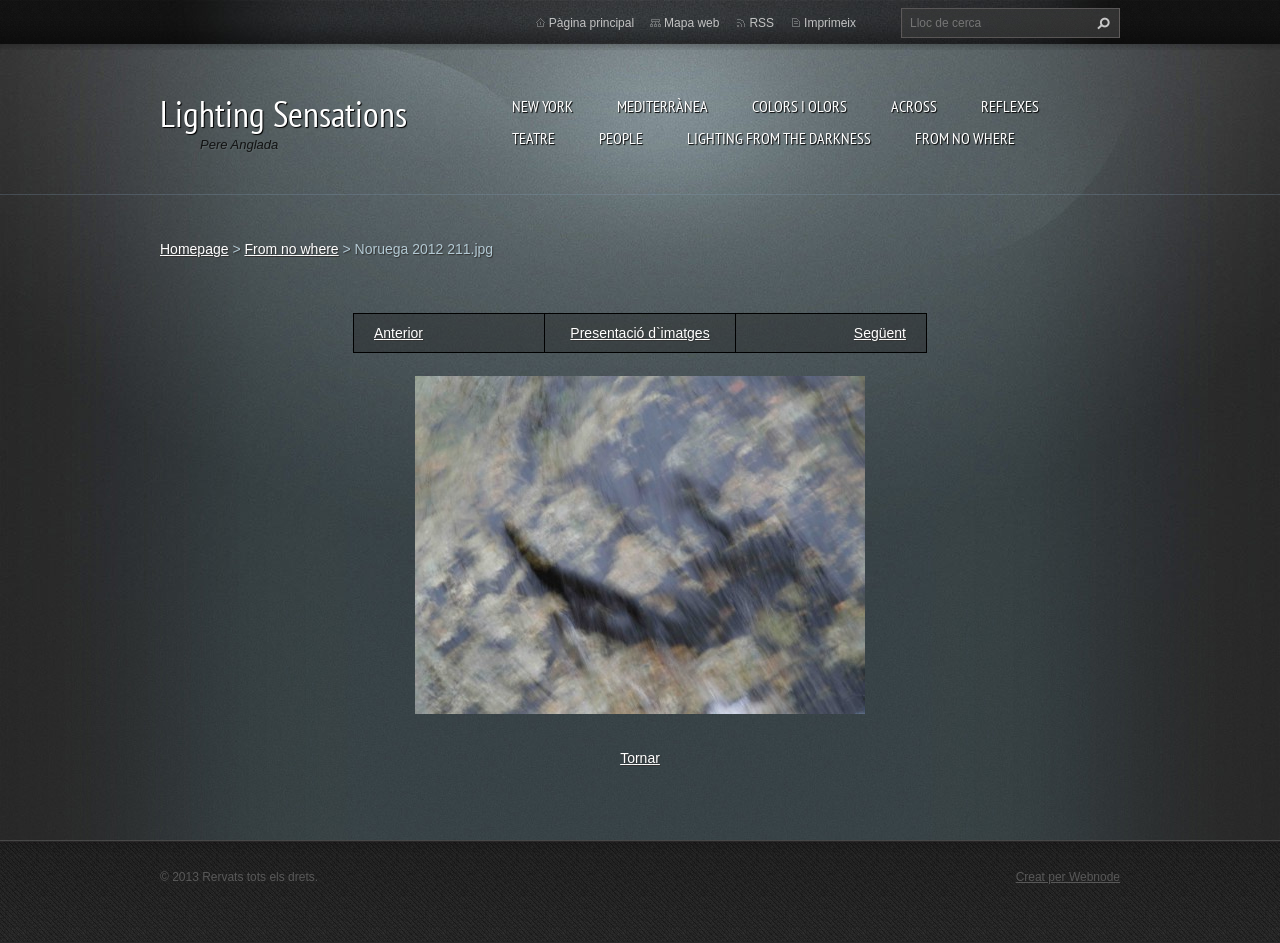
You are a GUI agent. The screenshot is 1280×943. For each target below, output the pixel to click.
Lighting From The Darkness (779, 138)
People (621, 138)
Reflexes (1010, 106)
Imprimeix (830, 23)
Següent (880, 333)
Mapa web (691, 23)
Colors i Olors (799, 106)
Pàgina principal (591, 23)
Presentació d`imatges (639, 333)
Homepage (194, 249)
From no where (965, 138)
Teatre (533, 138)
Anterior (398, 333)
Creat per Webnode (1068, 877)
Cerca (1101, 23)
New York (542, 106)
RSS (761, 23)
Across (914, 106)
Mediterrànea (662, 106)
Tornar (640, 758)
